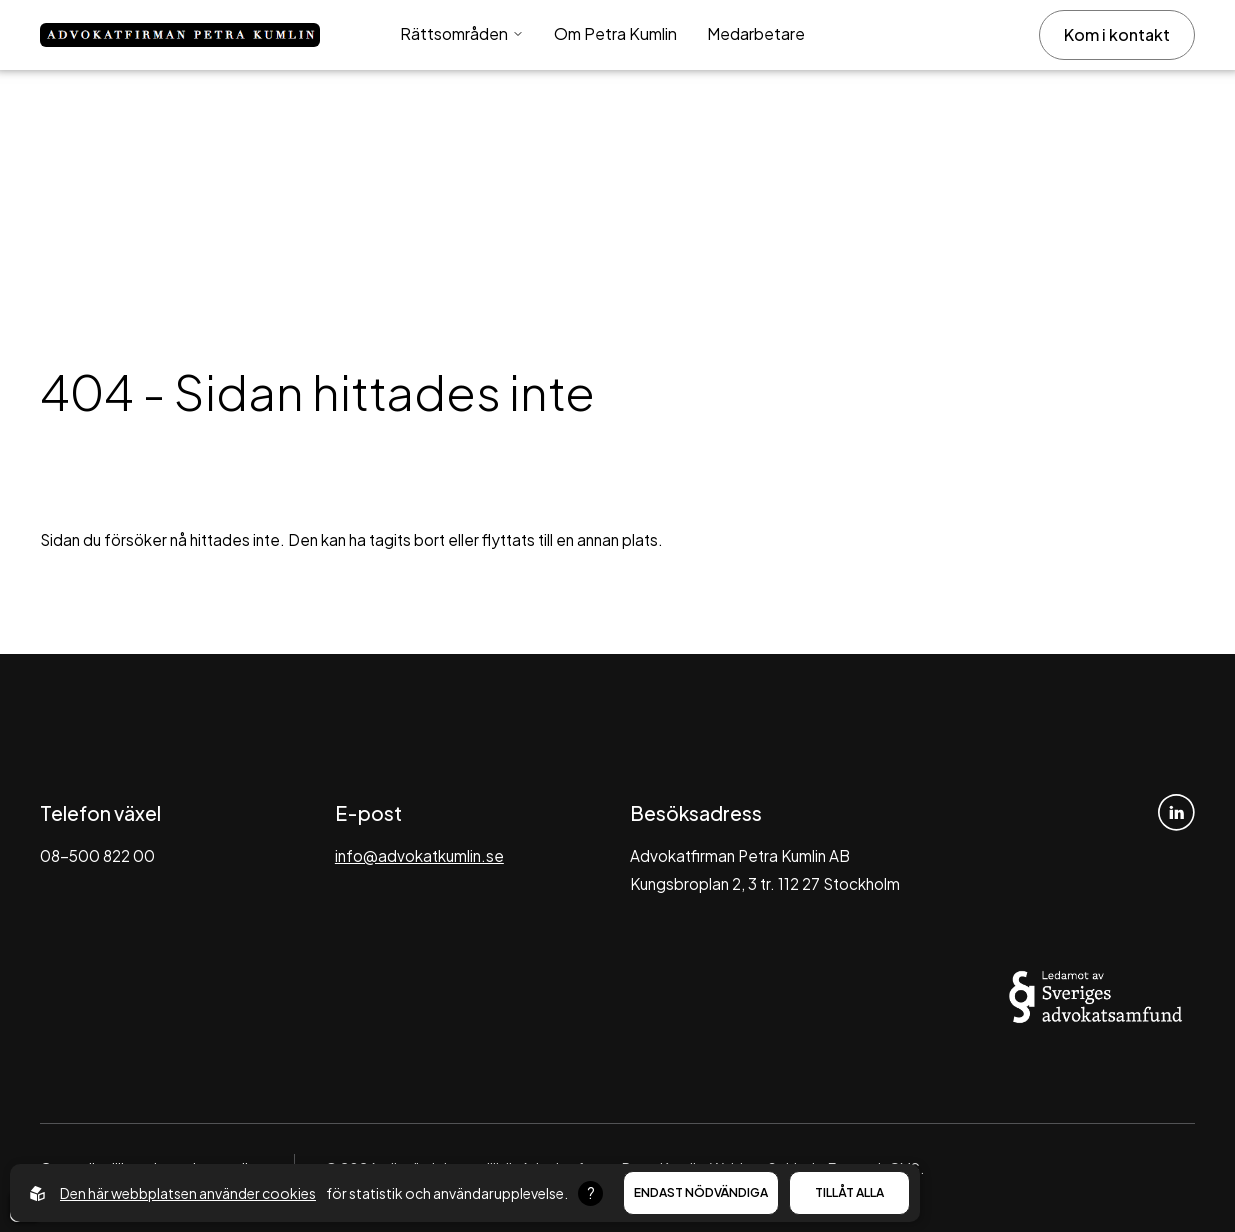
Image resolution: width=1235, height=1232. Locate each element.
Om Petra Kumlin (615, 33)
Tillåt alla (849, 1192)
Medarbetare (756, 33)
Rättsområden (462, 33)
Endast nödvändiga (701, 1192)
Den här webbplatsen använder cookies (188, 1193)
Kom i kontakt (1117, 34)
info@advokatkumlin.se (419, 855)
